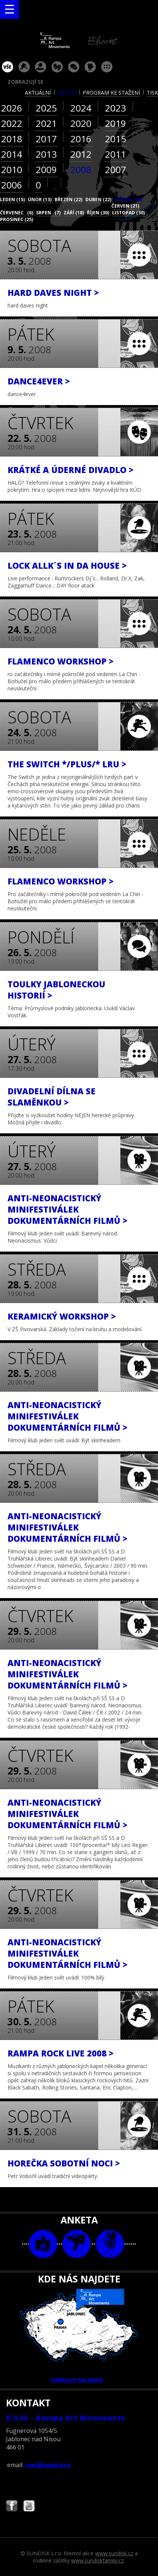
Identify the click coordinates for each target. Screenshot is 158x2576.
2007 (115, 169)
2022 (11, 123)
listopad (128, 212)
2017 (46, 139)
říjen (98, 212)
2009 (46, 169)
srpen (48, 212)
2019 (115, 123)
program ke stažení (111, 92)
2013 (46, 154)
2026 (11, 108)
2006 (11, 185)
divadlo (57, 66)
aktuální (38, 92)
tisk (152, 92)
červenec (16, 212)
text (110, 2244)
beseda (73, 66)
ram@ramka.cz (48, 2465)
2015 (115, 139)
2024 (80, 108)
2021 (46, 123)
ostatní (106, 66)
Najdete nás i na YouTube (29, 2506)
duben (98, 199)
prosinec (16, 219)
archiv (67, 92)
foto (43, 2244)
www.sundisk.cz (114, 2553)
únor (40, 199)
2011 (115, 154)
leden (12, 199)
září (74, 212)
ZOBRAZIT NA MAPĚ (79, 2336)
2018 (11, 139)
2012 (80, 154)
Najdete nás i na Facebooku (11, 2506)
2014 (11, 154)
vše (7, 66)
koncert (24, 66)
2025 (46, 108)
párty (40, 66)
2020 (80, 123)
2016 (80, 139)
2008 (80, 169)
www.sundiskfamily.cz (97, 2560)
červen (125, 206)
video (76, 2244)
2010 (11, 169)
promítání (90, 66)
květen (128, 199)
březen (68, 199)
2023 (115, 108)
